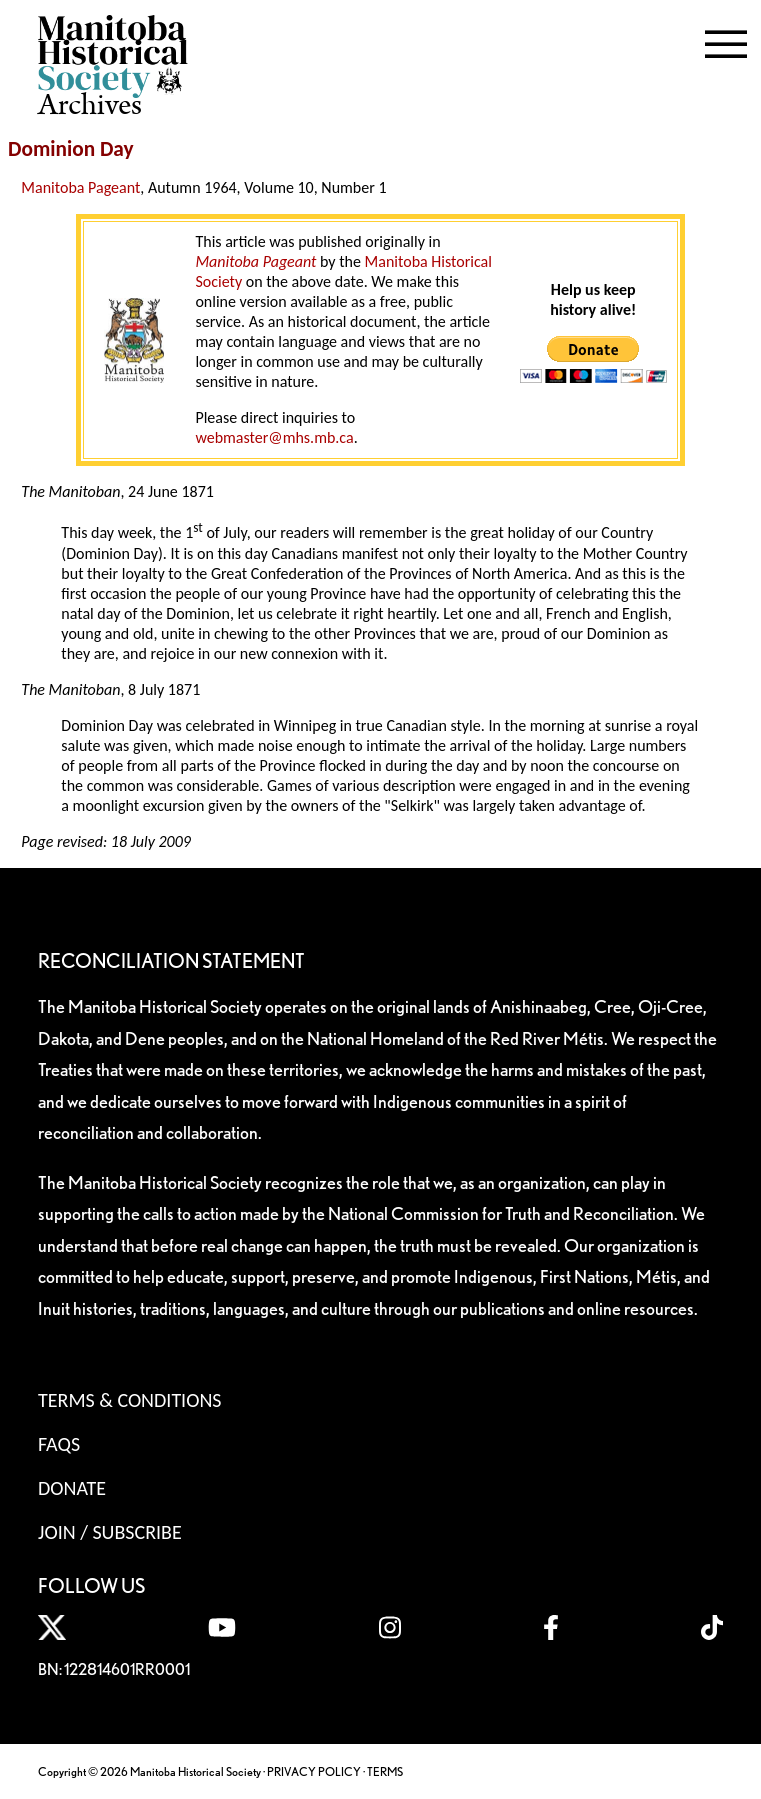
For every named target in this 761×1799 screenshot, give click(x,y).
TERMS (385, 1771)
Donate (72, 1488)
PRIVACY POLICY (314, 1771)
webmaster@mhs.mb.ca (274, 437)
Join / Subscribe (110, 1532)
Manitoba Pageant (80, 187)
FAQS (59, 1444)
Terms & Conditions (129, 1400)
